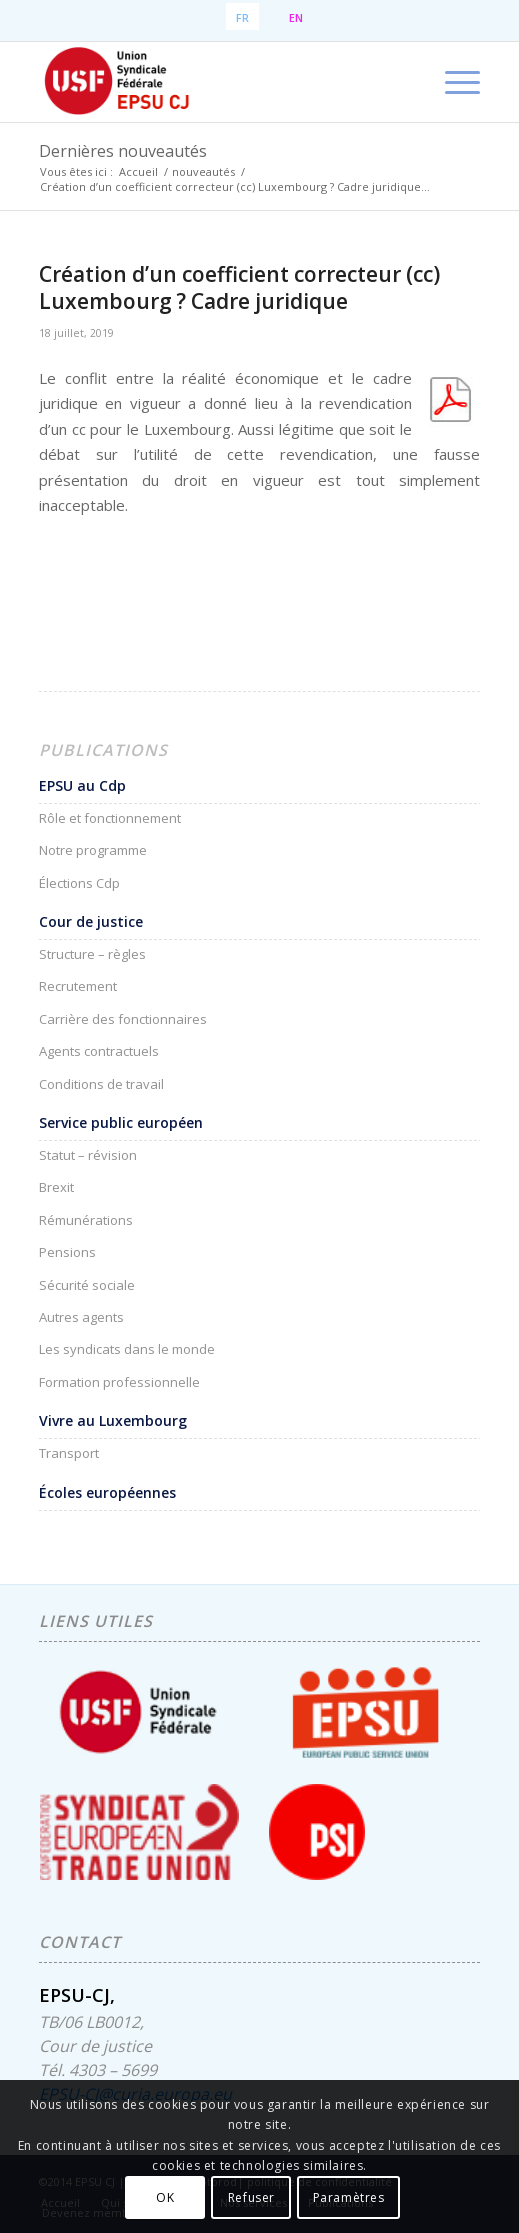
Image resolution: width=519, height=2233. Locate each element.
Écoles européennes (107, 1492)
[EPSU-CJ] (215, 82)
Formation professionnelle (119, 1382)
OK (165, 2197)
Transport (69, 1453)
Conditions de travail (101, 1084)
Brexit (56, 1187)
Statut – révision (88, 1155)
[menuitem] (452, 82)
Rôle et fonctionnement (110, 818)
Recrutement (78, 986)
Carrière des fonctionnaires (123, 1019)
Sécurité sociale (87, 1285)
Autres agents (81, 1317)
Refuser (251, 2197)
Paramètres (349, 2197)
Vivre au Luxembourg (113, 1420)
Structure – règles (92, 954)
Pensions (67, 1252)
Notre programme (93, 850)
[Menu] (452, 82)
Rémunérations (86, 1220)
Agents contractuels (99, 1051)
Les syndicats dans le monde (127, 1349)
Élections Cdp (79, 883)
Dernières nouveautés (123, 151)
